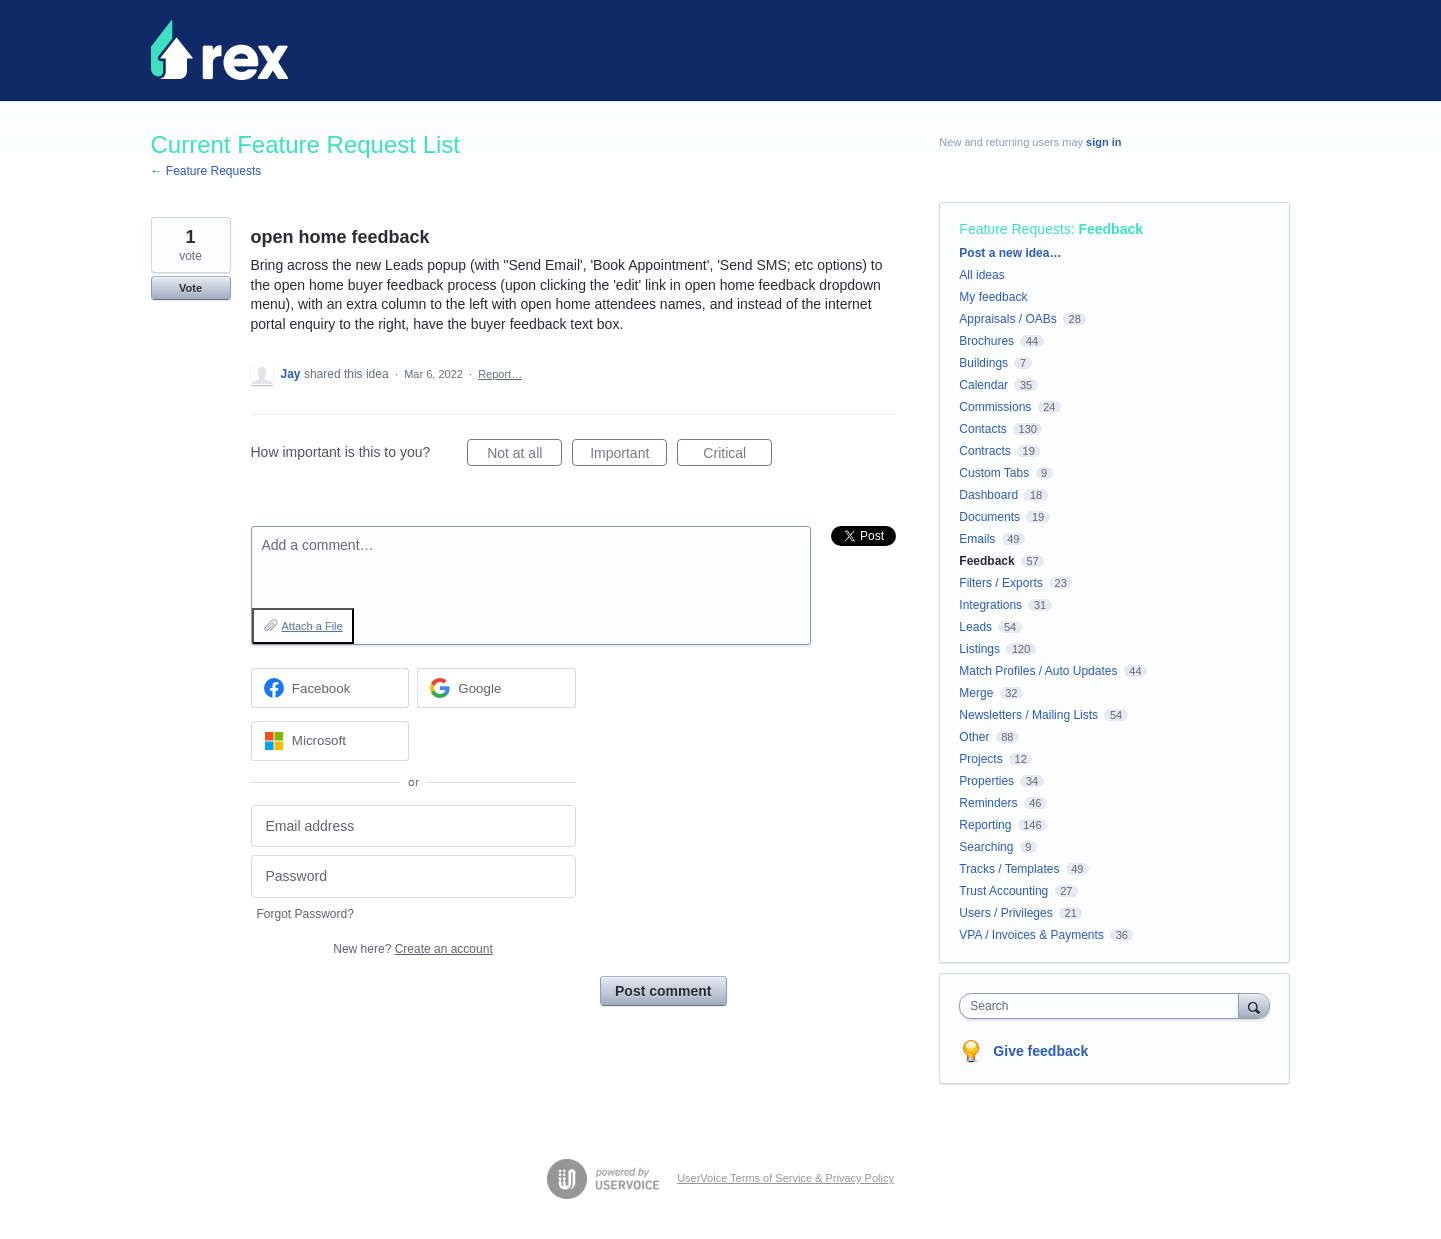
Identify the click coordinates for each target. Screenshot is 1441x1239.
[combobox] (1103, 1006)
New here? (412, 949)
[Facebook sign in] (330, 688)
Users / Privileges (1005, 913)
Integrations (990, 605)
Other (974, 737)
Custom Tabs (994, 473)
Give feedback (1040, 1051)
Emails (977, 539)
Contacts (982, 429)
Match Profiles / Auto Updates (1038, 671)
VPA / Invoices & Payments (1031, 935)
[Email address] (413, 826)
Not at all (524, 456)
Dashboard (988, 495)
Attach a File (312, 626)
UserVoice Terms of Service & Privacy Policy (785, 1178)
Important (628, 456)
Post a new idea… (1010, 253)
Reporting (985, 825)
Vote (190, 288)
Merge (976, 693)
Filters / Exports (1000, 583)
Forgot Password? (305, 914)
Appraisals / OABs (1007, 319)
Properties (986, 781)
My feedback (993, 297)
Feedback (1110, 229)
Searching (986, 847)
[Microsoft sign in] (330, 741)
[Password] (413, 876)
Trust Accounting (1003, 891)
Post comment (663, 991)
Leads (975, 627)
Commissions (995, 407)
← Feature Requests (206, 171)
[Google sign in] (496, 688)
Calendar (983, 385)
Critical (737, 456)
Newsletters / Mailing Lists (1028, 715)
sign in (1103, 142)
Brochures (986, 341)
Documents (989, 517)
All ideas (981, 275)
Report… (500, 374)
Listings (979, 649)
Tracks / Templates (1009, 869)
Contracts (984, 451)
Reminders (988, 803)
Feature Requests (1014, 229)
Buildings (983, 363)
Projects (980, 759)
